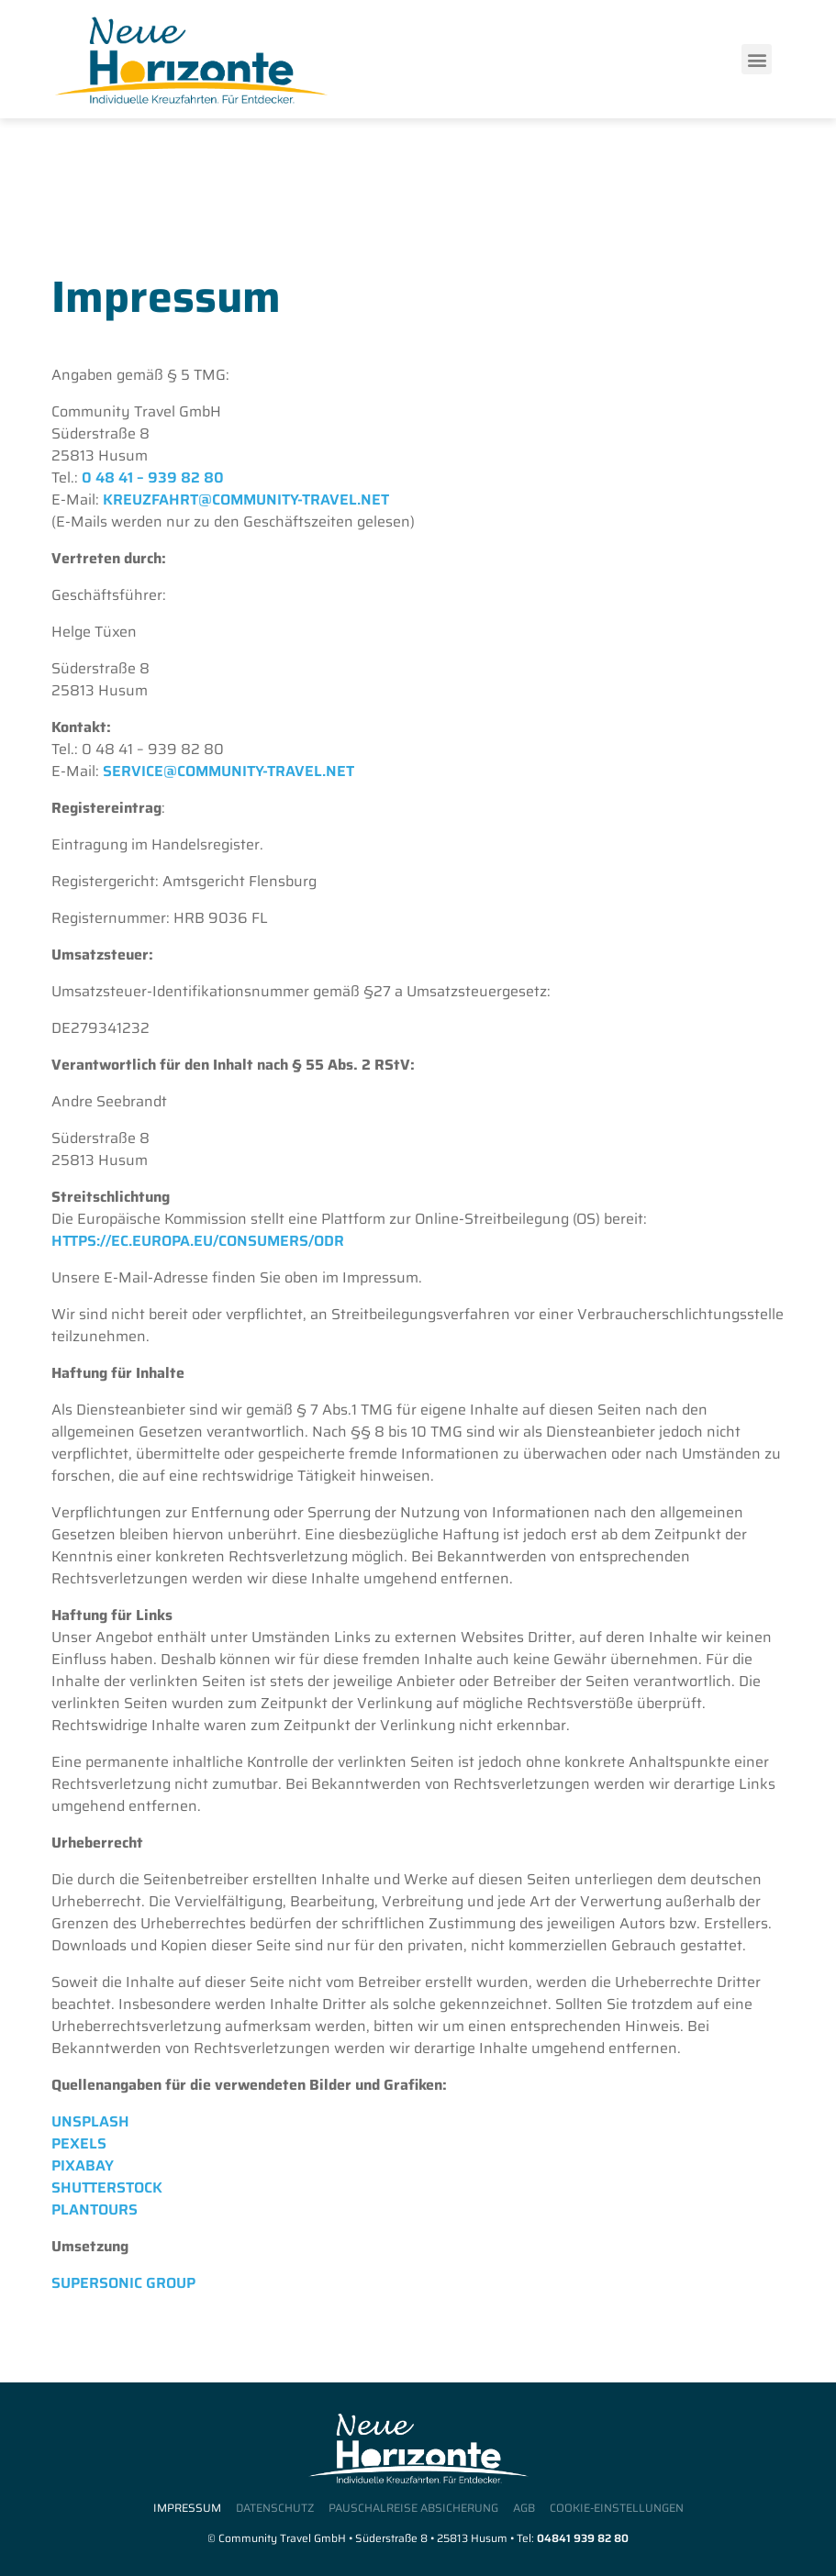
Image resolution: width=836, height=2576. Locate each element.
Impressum (187, 2508)
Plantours (94, 2209)
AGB (524, 2508)
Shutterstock (106, 2187)
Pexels (78, 2143)
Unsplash (90, 2121)
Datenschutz (275, 2508)
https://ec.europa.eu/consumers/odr (197, 1240)
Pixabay (82, 2165)
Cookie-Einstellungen (617, 2508)
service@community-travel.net (228, 771)
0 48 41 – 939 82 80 (153, 477)
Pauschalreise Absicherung (413, 2508)
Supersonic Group (123, 2282)
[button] (756, 59)
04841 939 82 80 (583, 2538)
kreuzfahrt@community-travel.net (246, 499)
